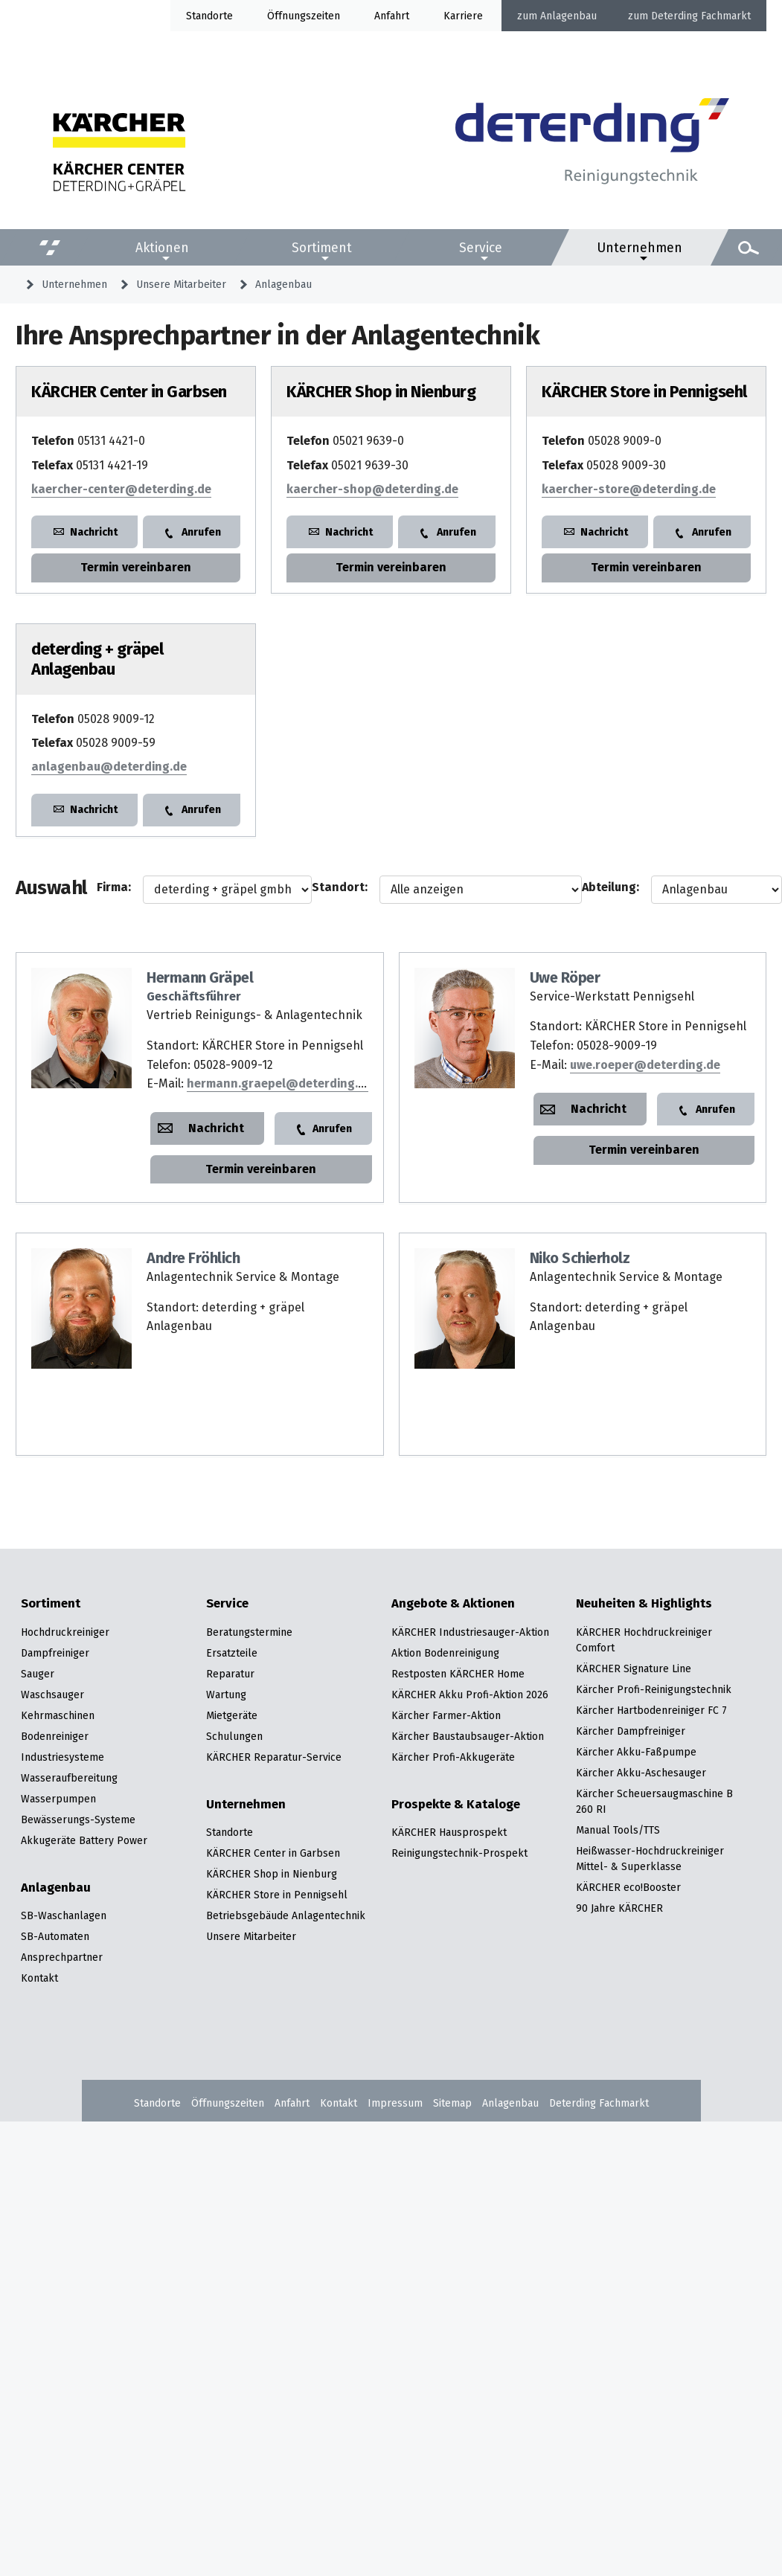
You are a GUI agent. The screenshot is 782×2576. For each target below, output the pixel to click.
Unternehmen (639, 248)
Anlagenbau (568, 15)
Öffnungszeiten (227, 2102)
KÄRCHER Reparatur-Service (274, 1757)
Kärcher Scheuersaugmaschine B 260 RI (654, 1801)
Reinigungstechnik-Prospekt (459, 1853)
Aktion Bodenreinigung (445, 1652)
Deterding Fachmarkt (701, 15)
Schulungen (234, 1736)
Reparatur (230, 1673)
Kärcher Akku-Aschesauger (641, 1772)
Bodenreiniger (55, 1736)
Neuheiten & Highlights (644, 1604)
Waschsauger (52, 1694)
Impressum (395, 2102)
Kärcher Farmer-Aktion (446, 1715)
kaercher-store (629, 489)
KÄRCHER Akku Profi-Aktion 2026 (469, 1694)
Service (480, 248)
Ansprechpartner (62, 1957)
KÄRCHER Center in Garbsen (273, 1853)
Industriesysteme (62, 1757)
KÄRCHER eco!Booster (628, 1887)
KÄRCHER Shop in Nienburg (271, 1873)
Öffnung (286, 15)
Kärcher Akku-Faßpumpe (636, 1751)
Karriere (463, 15)
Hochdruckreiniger (65, 1632)
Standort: (340, 887)
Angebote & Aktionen (453, 1604)
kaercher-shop (372, 489)
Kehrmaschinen (57, 1715)
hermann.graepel (279, 1083)
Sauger (37, 1673)
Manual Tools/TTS (618, 1829)
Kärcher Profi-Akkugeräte (453, 1757)
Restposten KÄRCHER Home (458, 1673)
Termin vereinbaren (135, 567)
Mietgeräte (231, 1715)
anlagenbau (109, 766)
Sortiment (322, 248)
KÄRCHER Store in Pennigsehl (276, 1894)
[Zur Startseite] (592, 147)
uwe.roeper (645, 1064)
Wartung (226, 1694)
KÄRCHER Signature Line (633, 1668)
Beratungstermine (249, 1632)
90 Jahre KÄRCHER (619, 1908)
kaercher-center (121, 489)
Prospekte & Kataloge (455, 1804)
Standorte (209, 15)
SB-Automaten (55, 1936)
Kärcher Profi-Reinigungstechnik (653, 1689)
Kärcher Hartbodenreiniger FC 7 (651, 1710)
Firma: (114, 887)
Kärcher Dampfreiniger (630, 1731)
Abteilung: (610, 887)
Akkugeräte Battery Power (84, 1840)
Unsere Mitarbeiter (181, 284)
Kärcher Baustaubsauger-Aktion (467, 1736)
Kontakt (39, 1977)
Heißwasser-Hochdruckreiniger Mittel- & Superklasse (650, 1858)
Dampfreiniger (55, 1652)
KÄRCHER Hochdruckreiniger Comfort (644, 1640)
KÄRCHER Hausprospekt (449, 1832)
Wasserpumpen (58, 1798)
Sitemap (452, 2102)
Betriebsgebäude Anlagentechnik (285, 1915)
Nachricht (94, 531)
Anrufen (201, 531)
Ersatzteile (231, 1652)
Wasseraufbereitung (69, 1777)
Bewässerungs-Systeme (78, 1819)
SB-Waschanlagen (63, 1915)
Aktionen (162, 248)
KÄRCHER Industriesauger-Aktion (470, 1632)
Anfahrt (391, 15)
